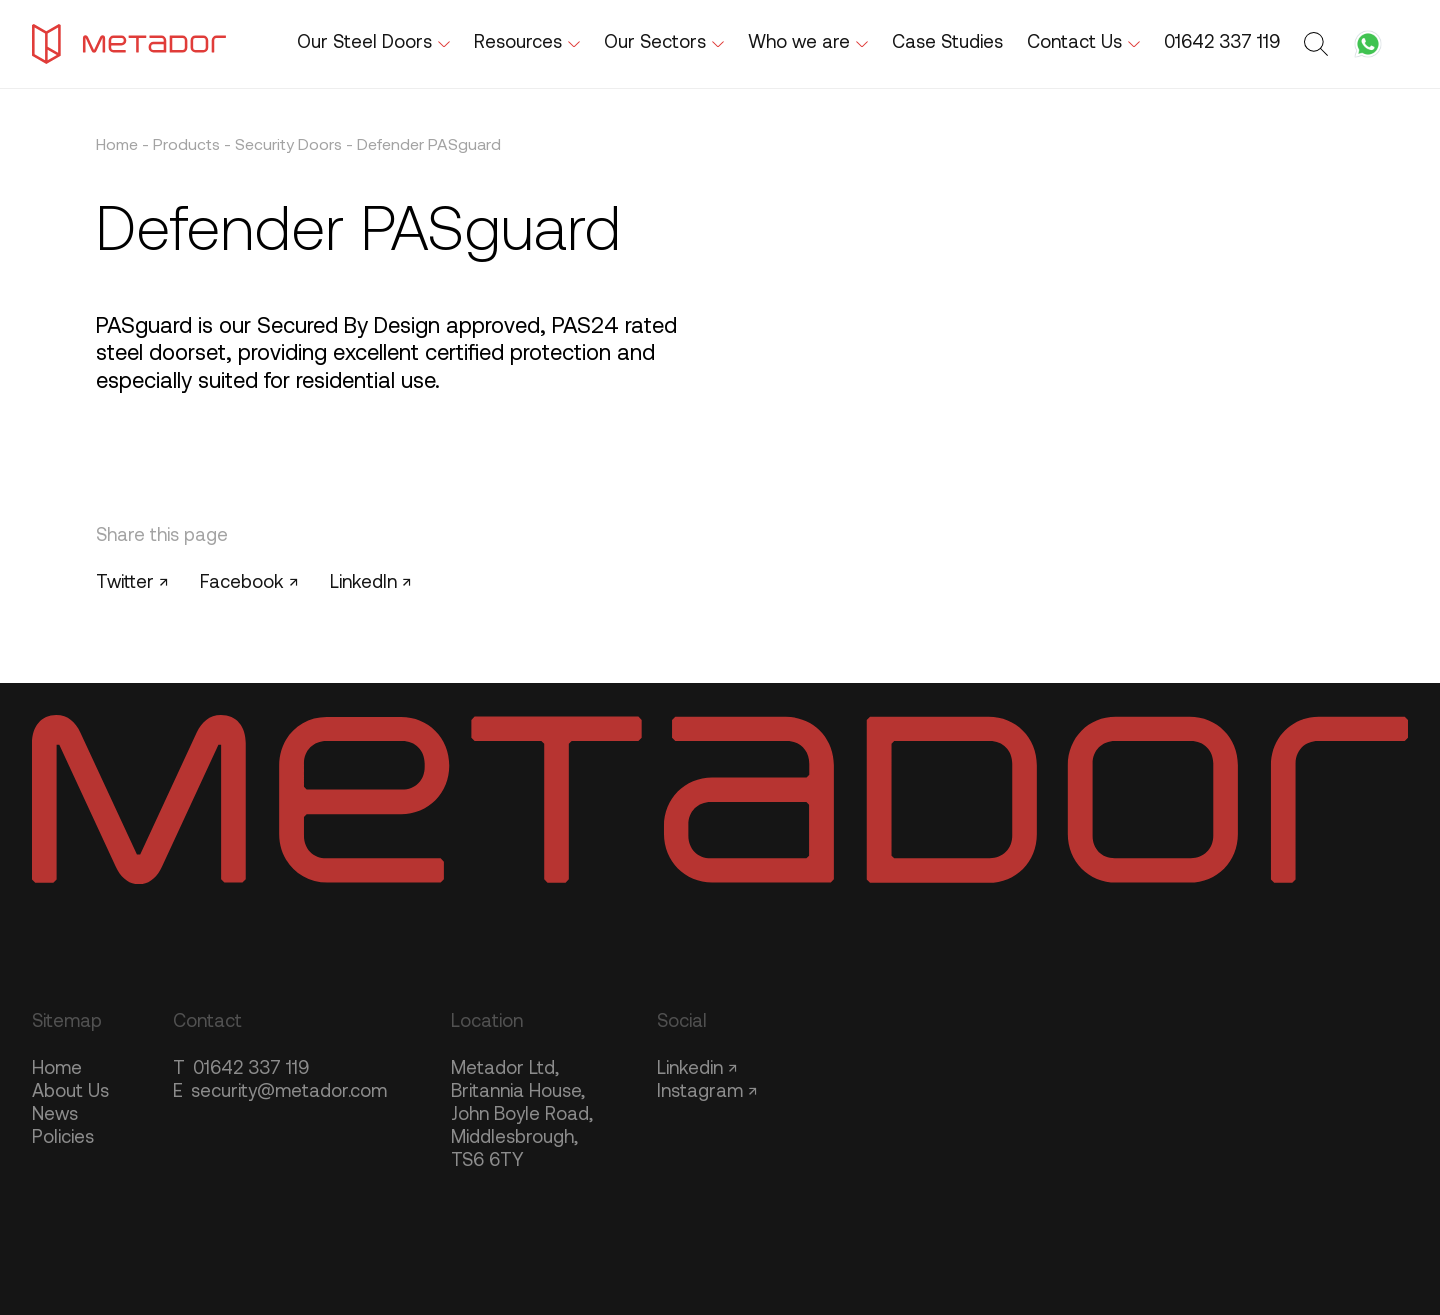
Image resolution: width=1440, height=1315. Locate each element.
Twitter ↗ (132, 583)
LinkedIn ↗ (370, 583)
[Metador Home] (129, 44)
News (55, 1115)
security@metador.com (280, 1092)
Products (186, 146)
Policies (63, 1138)
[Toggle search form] (1319, 44)
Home (117, 146)
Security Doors (288, 146)
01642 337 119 (241, 1069)
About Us (70, 1092)
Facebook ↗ (249, 583)
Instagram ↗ (707, 1092)
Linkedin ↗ (697, 1069)
